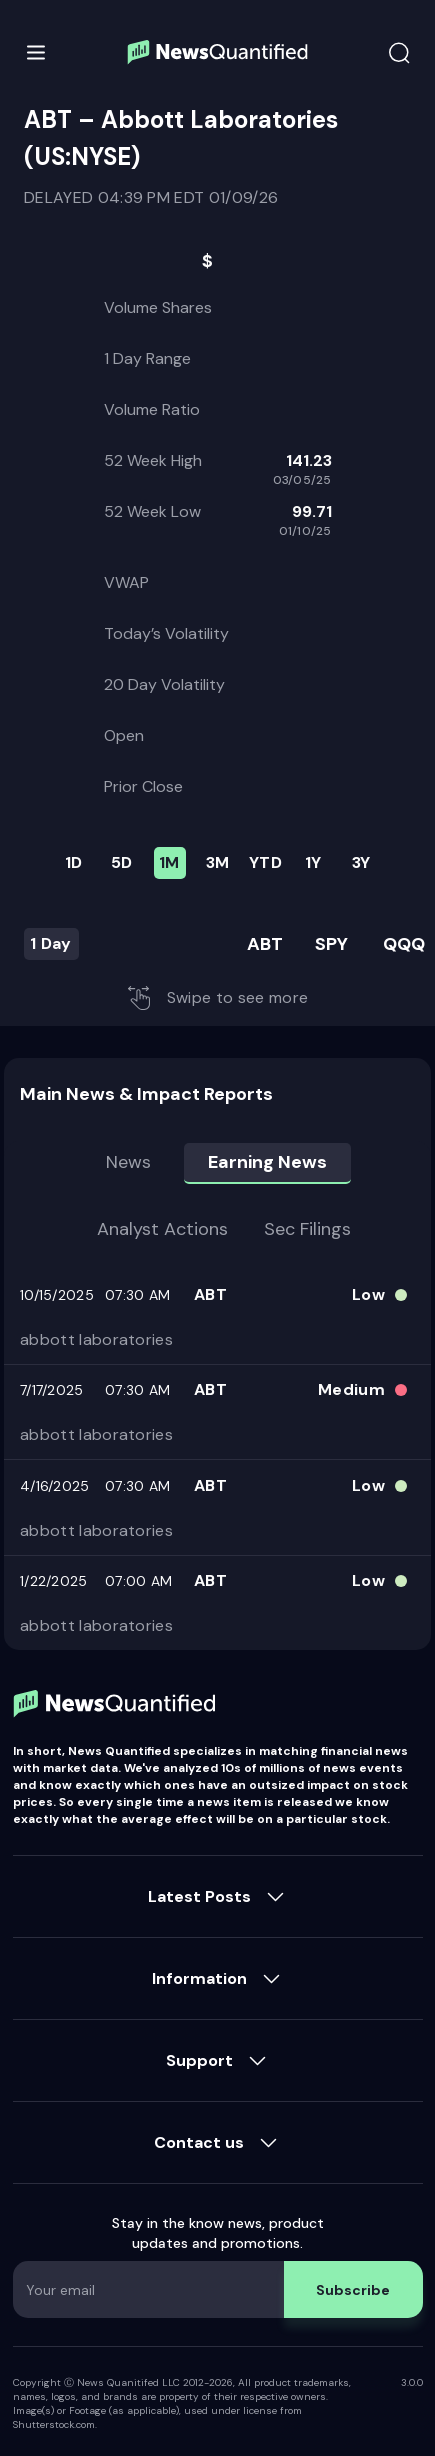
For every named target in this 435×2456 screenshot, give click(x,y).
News (128, 1162)
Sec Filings (307, 1229)
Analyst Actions (162, 1229)
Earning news (267, 1162)
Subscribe (353, 2290)
